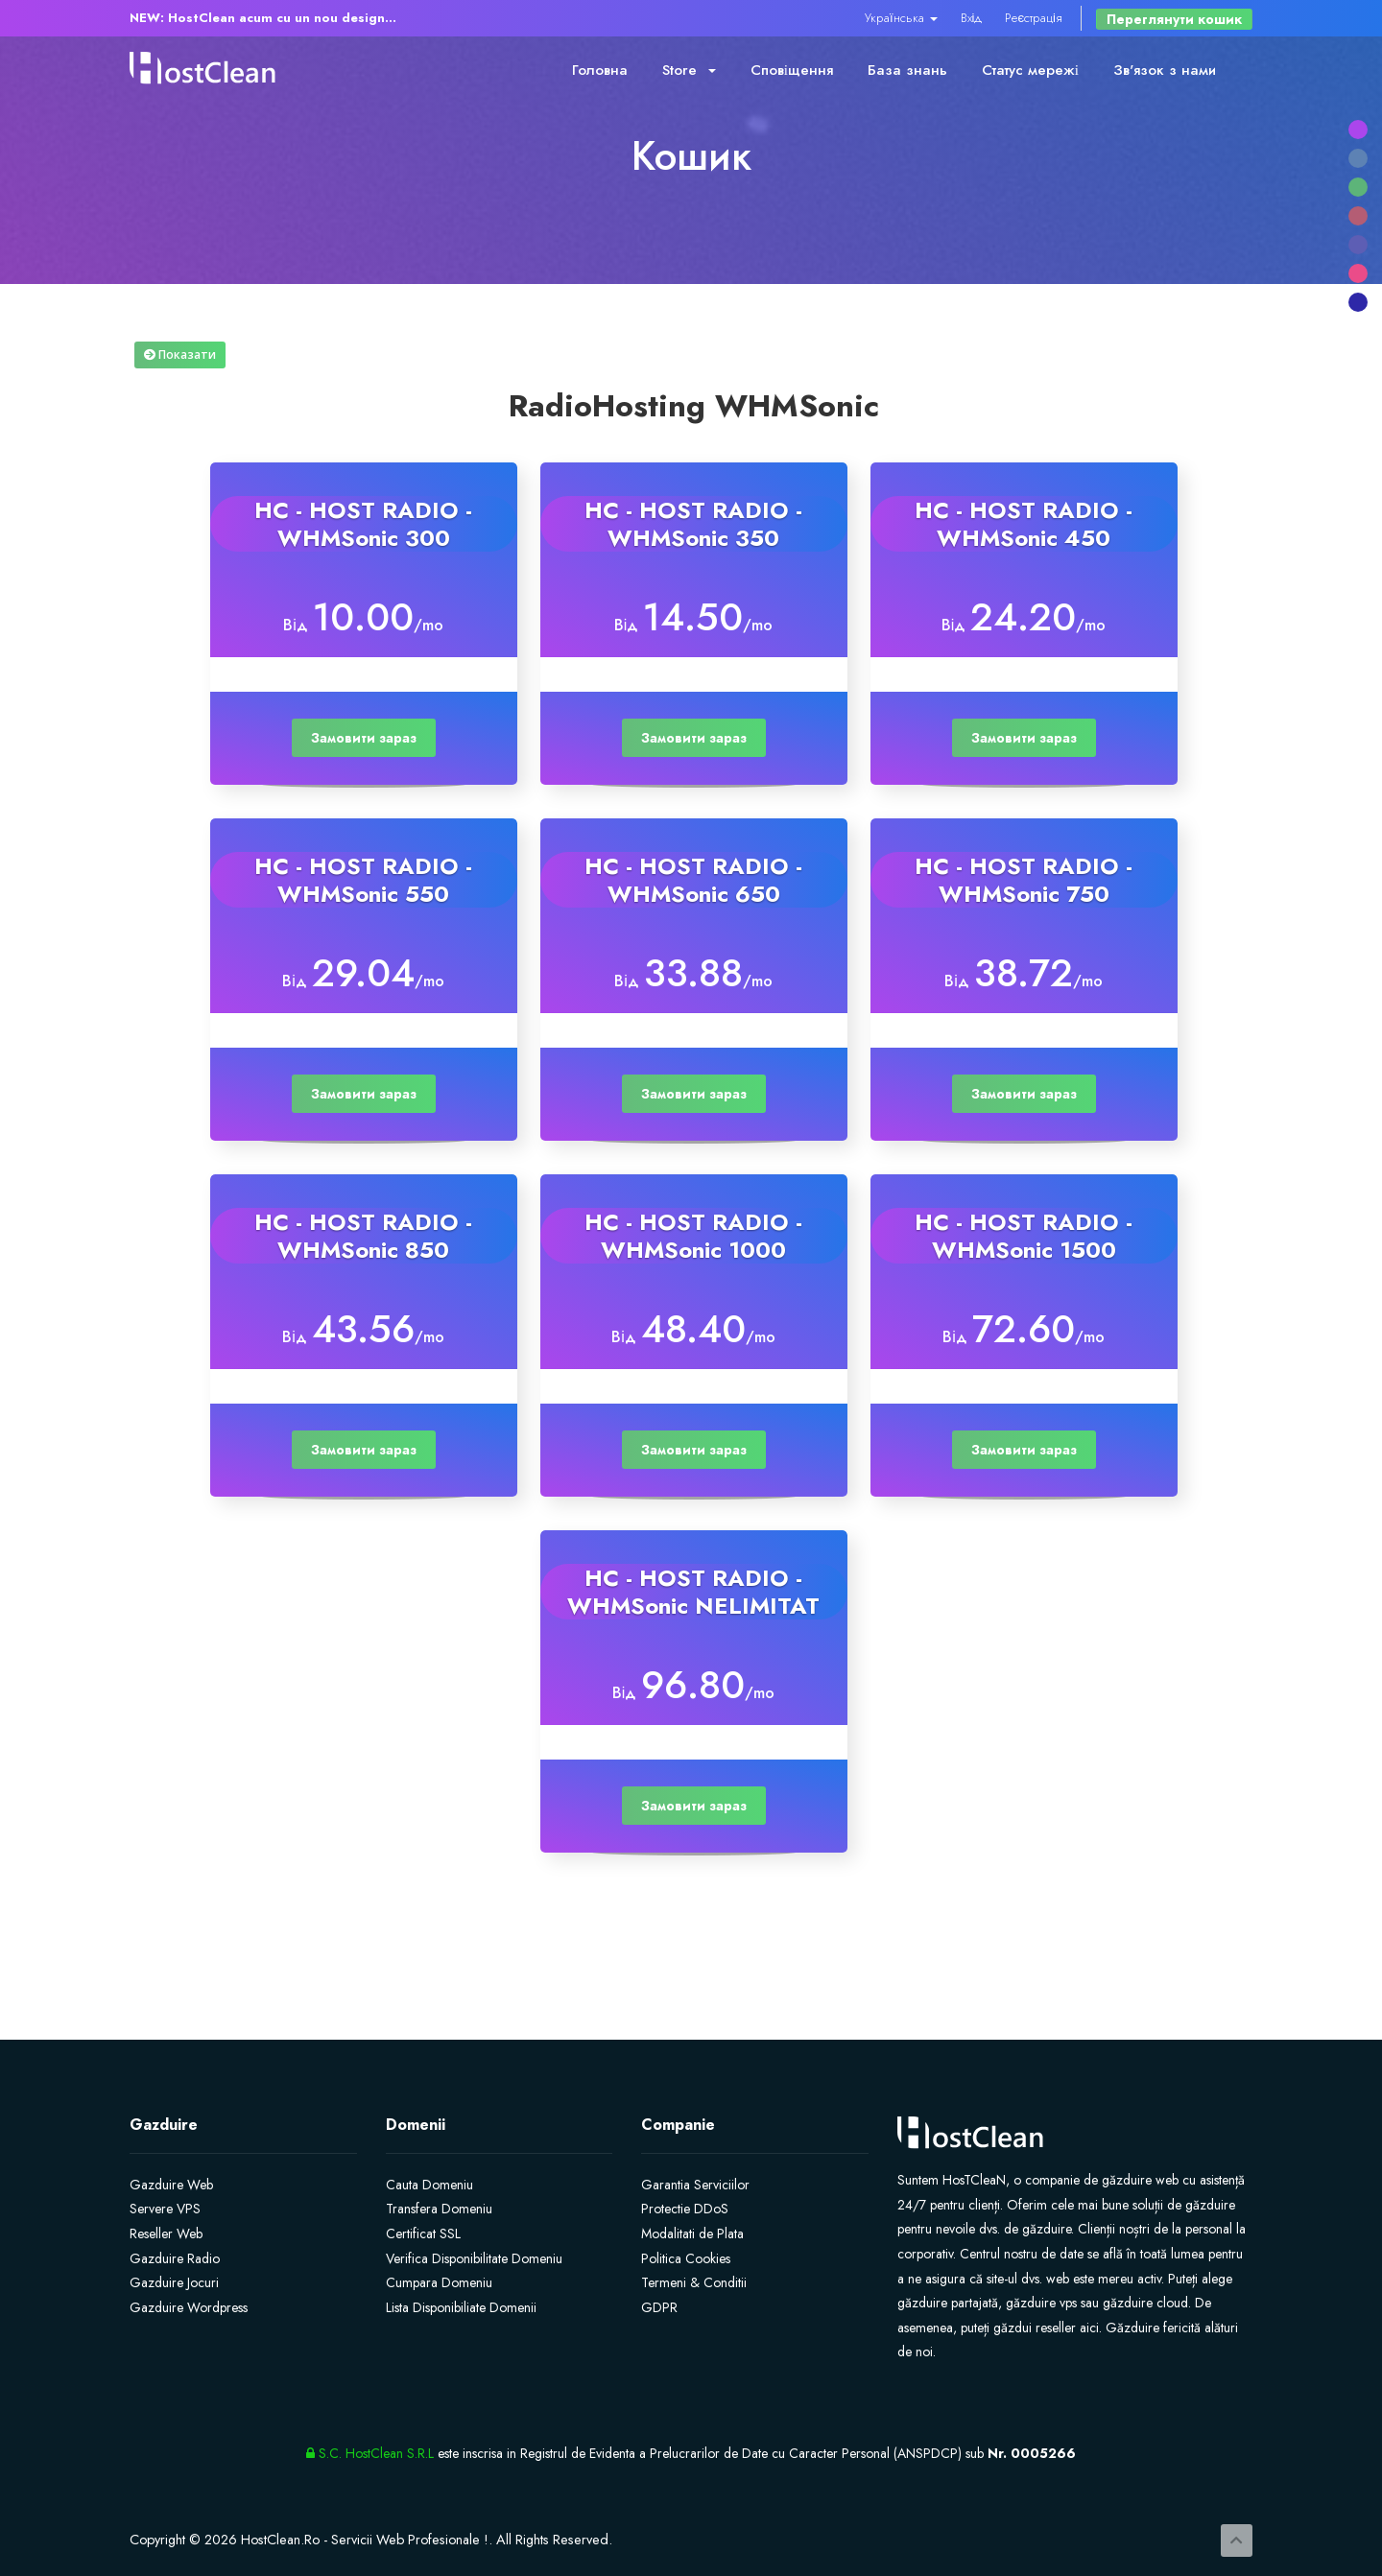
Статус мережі (1030, 70)
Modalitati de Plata (692, 2233)
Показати (180, 354)
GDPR (659, 2307)
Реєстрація (1033, 18)
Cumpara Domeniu (439, 2282)
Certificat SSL (423, 2233)
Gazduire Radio (175, 2258)
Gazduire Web (171, 2184)
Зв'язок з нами (1164, 70)
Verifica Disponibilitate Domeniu (474, 2258)
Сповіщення (792, 70)
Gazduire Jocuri (174, 2282)
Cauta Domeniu (429, 2184)
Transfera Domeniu (439, 2208)
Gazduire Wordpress (189, 2307)
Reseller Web (166, 2233)
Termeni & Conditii (694, 2282)
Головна (600, 70)
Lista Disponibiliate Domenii (461, 2307)
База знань (907, 70)
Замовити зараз (364, 737)
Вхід (972, 18)
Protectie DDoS (684, 2208)
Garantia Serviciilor (695, 2184)
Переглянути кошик (1174, 19)
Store (689, 70)
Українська (901, 18)
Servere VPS (165, 2208)
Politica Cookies (685, 2258)
